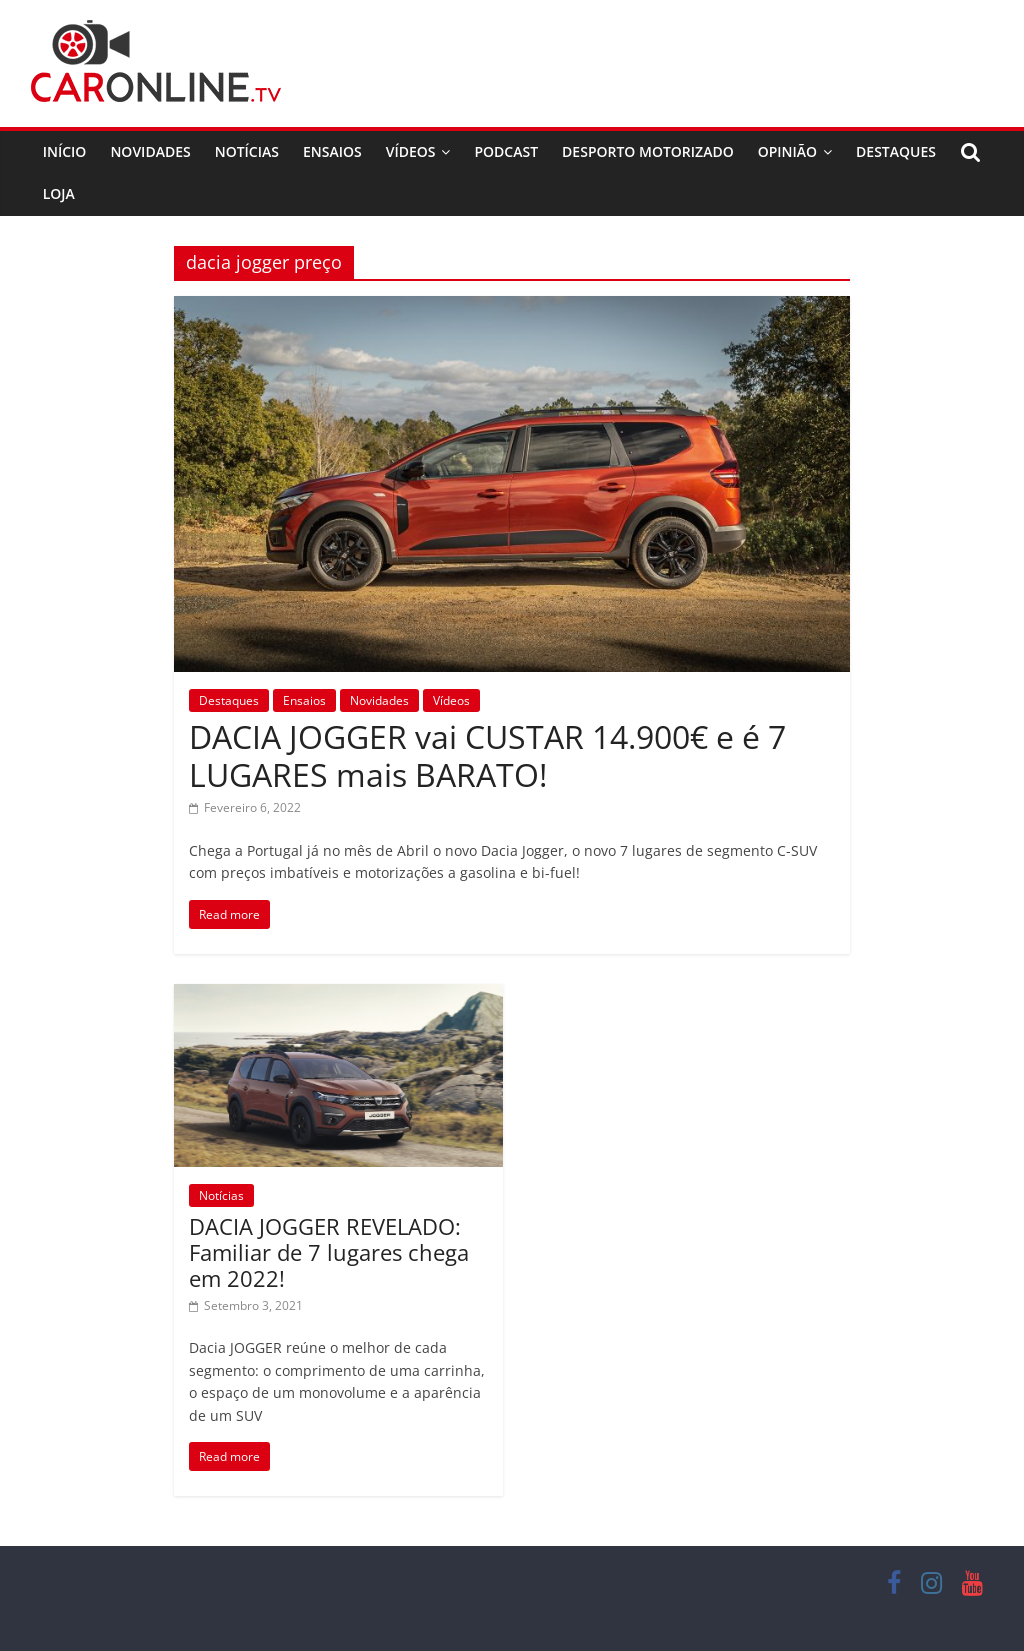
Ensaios (332, 151)
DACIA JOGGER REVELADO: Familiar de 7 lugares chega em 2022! (329, 1252)
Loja (59, 193)
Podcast (506, 151)
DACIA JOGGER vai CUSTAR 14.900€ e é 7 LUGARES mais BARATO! (487, 755)
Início (65, 151)
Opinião (787, 151)
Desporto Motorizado (648, 151)
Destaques (896, 151)
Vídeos (411, 151)
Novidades (150, 151)
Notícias (247, 151)
